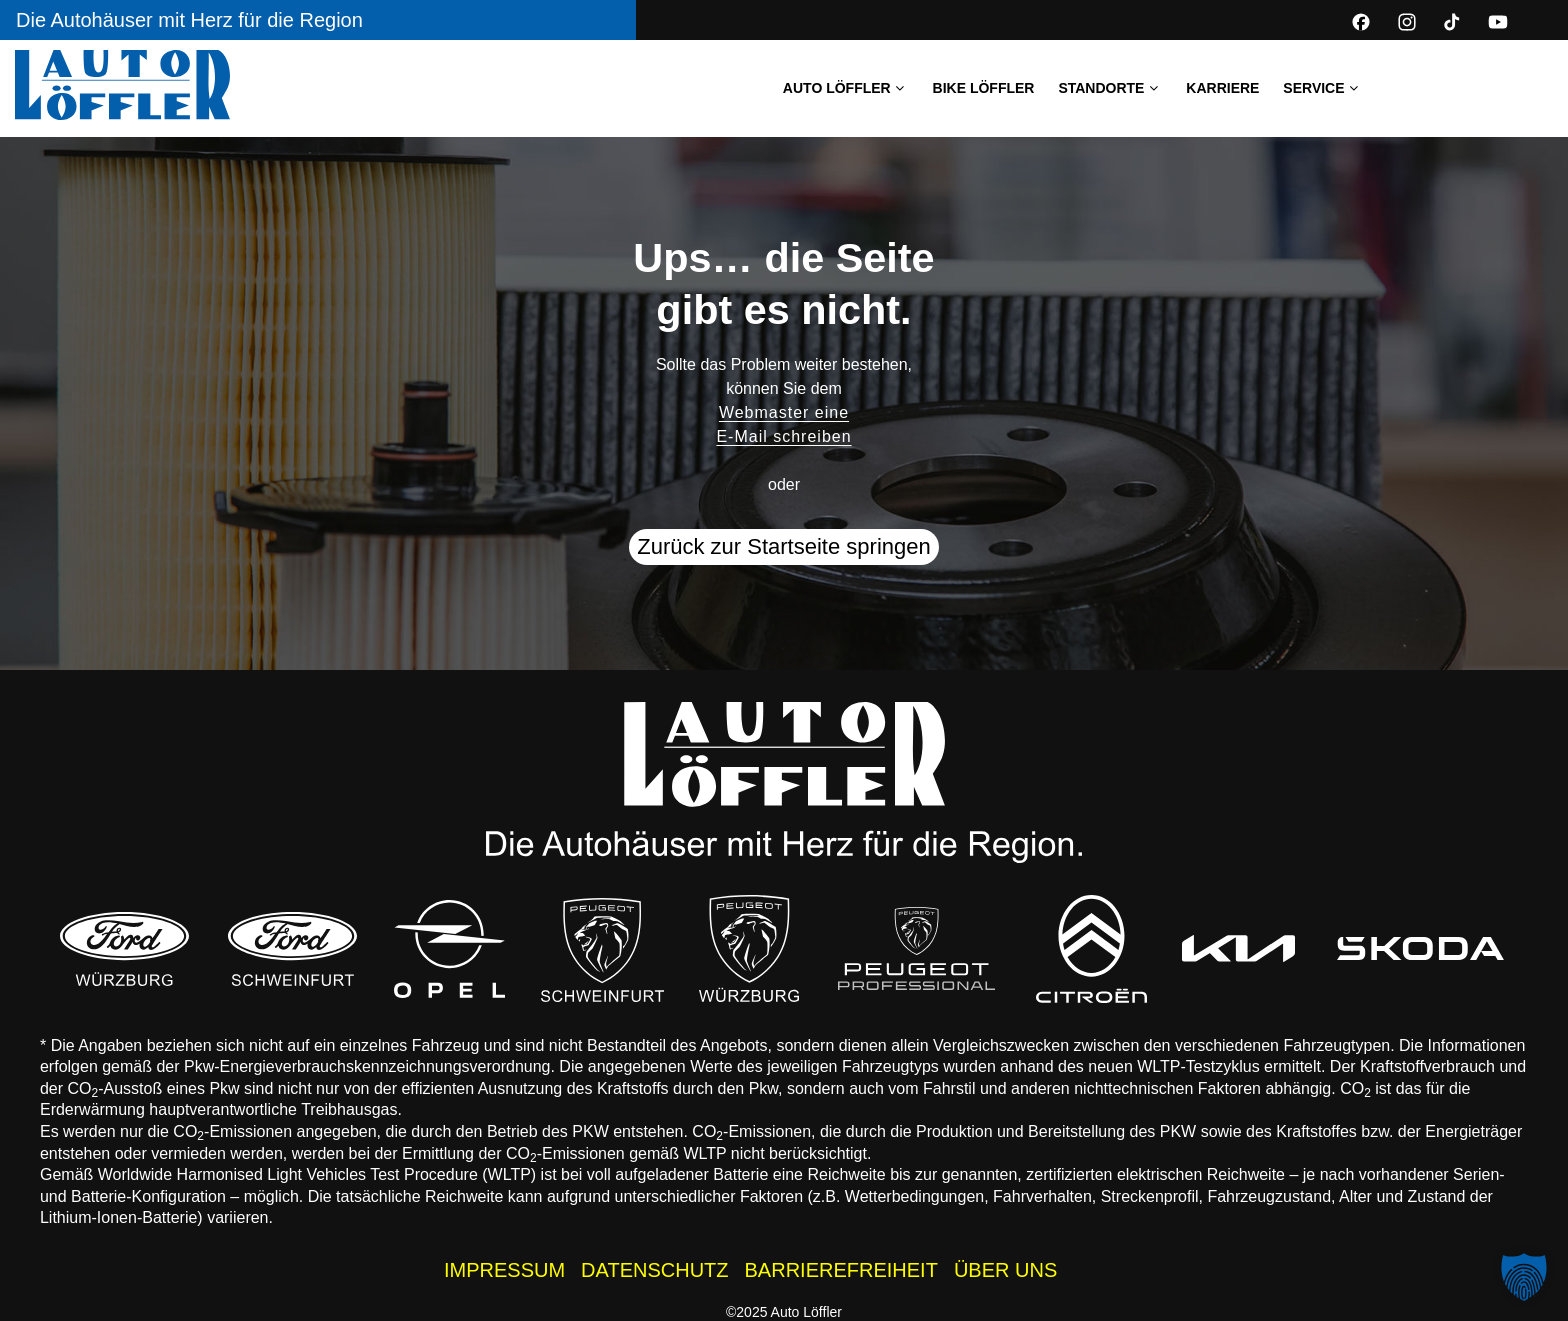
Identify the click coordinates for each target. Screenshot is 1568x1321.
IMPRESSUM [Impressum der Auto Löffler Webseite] (504, 1270)
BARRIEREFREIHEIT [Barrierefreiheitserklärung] (841, 1270)
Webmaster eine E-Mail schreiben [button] (783, 424)
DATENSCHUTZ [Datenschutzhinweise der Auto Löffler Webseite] (654, 1270)
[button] (1524, 1277)
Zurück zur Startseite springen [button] (783, 546)
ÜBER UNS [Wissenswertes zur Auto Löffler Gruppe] (1005, 1270)
